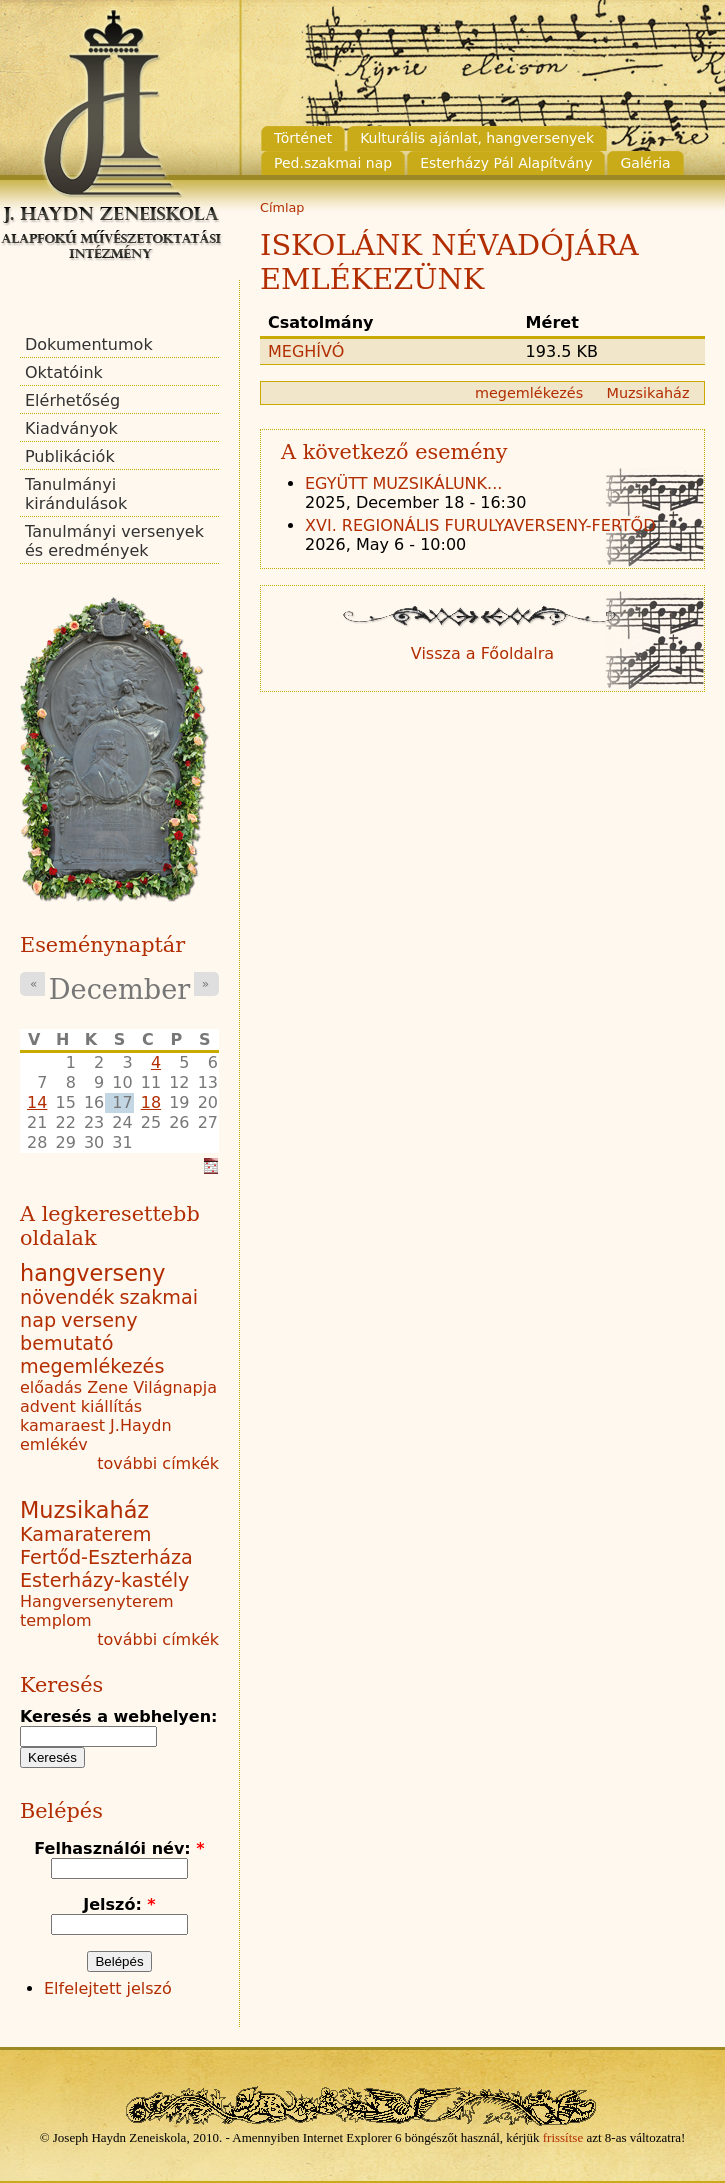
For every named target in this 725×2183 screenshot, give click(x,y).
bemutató (66, 1343)
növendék (67, 1297)
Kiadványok (71, 428)
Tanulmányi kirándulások (76, 494)
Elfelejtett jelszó (108, 1988)
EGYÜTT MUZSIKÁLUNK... (403, 483)
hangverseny (92, 1273)
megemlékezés (529, 393)
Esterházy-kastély (104, 1580)
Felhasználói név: (119, 1848)
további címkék (158, 1463)
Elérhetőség (72, 400)
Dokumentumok (89, 344)
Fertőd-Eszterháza (106, 1557)
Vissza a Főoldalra (482, 653)
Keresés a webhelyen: (118, 1716)
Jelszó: (119, 1904)
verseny (99, 1320)
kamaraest (62, 1425)
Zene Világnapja (152, 1387)
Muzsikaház (648, 393)
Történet (303, 138)
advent (48, 1406)
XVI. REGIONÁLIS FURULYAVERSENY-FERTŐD (480, 525)
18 (151, 1102)
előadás (51, 1387)
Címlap (282, 207)
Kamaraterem (85, 1534)
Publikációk (70, 456)
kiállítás (111, 1406)
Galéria (645, 163)
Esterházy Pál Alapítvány (506, 163)
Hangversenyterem (97, 1601)
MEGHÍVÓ (306, 351)
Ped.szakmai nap (333, 163)
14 (37, 1102)
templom (56, 1620)
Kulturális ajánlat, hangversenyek (477, 138)
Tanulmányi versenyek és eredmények (114, 541)
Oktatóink (64, 372)
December (119, 989)
